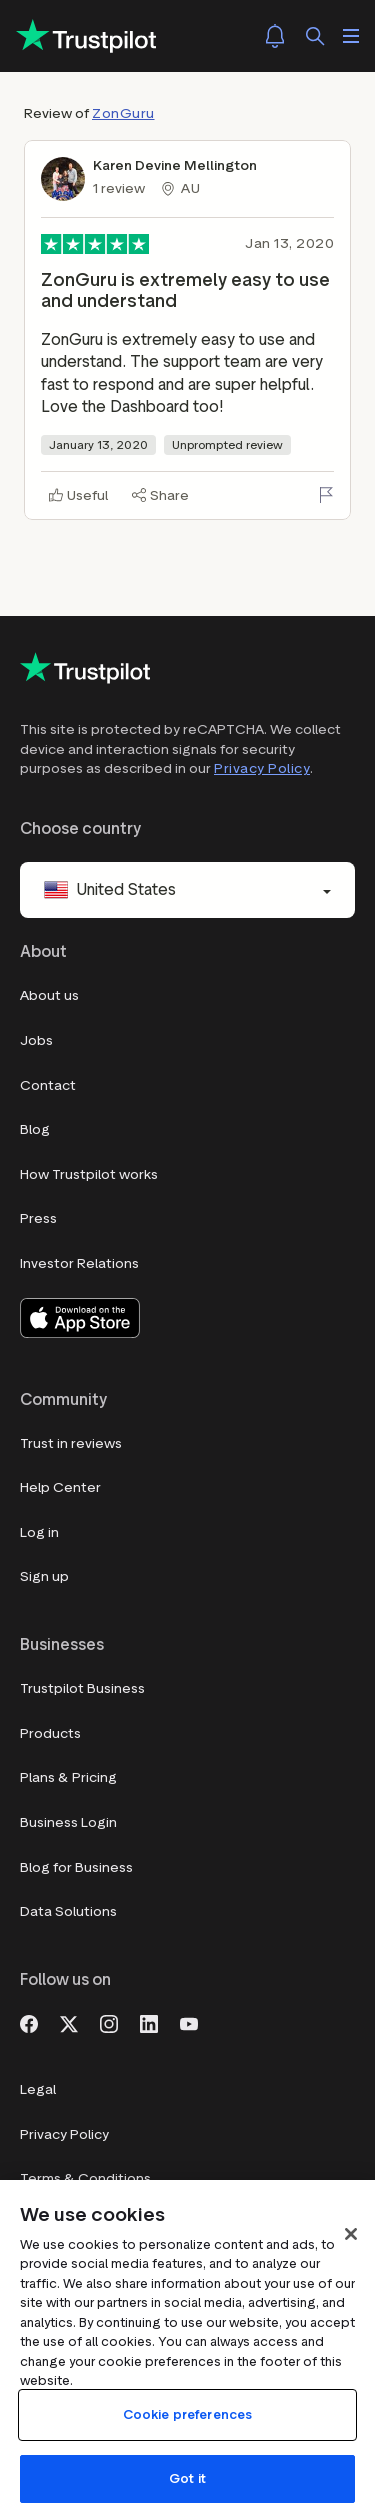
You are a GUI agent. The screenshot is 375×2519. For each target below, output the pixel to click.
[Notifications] (275, 36)
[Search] (315, 36)
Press (38, 1218)
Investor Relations (79, 1263)
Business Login (68, 1822)
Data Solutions (68, 1911)
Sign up (44, 1576)
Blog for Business (76, 1867)
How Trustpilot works (89, 1174)
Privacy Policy (262, 768)
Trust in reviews (71, 1443)
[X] (69, 2022)
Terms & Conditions (85, 2178)
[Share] (160, 496)
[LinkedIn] (149, 2022)
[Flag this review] (326, 495)
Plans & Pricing (68, 1777)
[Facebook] (29, 2022)
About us (49, 995)
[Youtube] (189, 2022)
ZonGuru (123, 113)
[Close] (351, 2234)
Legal (38, 2089)
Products (50, 1733)
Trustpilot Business (82, 1688)
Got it (187, 2478)
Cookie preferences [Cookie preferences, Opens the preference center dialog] (187, 2414)
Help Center (60, 1487)
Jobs (36, 1040)
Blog (35, 1129)
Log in (39, 1532)
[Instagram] (109, 2022)
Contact (48, 1085)
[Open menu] (351, 36)
